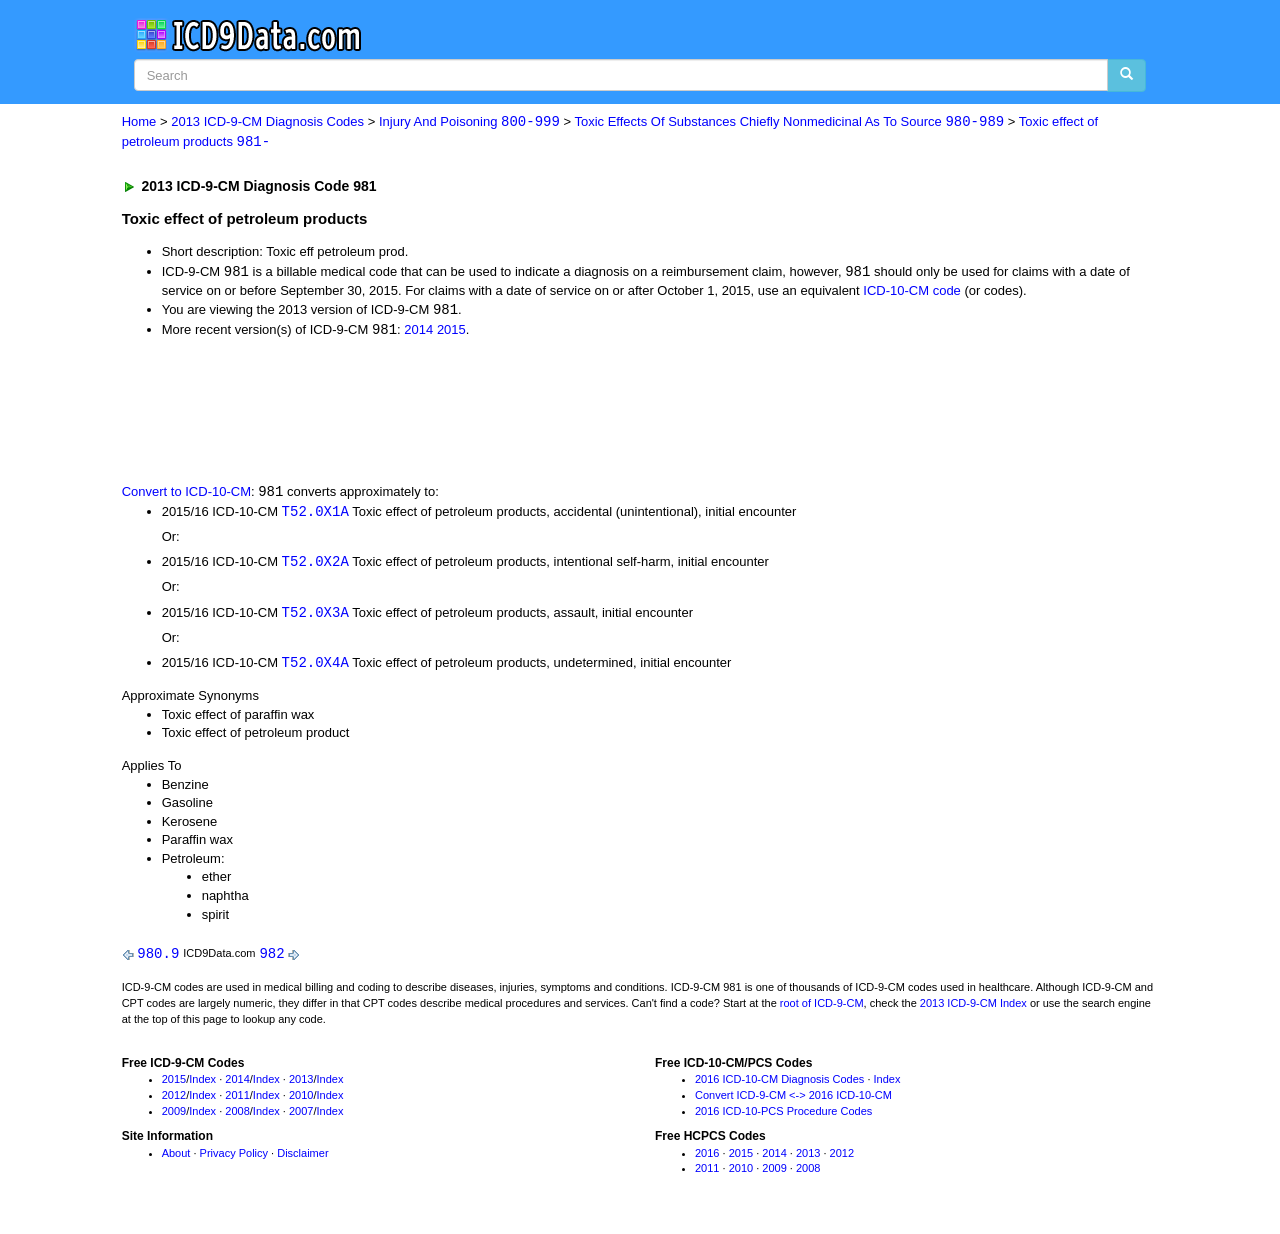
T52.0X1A (315, 514)
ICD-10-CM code (912, 291)
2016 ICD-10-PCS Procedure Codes (783, 1117)
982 (271, 959)
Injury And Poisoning (469, 122)
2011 (237, 1101)
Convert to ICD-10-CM (186, 494)
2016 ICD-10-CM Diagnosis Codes (779, 1086)
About (176, 1159)
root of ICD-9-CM (822, 1009)
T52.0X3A (315, 616)
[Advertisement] (479, 412)
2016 (707, 1159)
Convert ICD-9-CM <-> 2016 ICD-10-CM (793, 1101)
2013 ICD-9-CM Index (973, 1009)
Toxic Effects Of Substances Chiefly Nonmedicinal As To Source (789, 122)
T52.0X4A (315, 667)
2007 (301, 1117)
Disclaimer (302, 1159)
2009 (174, 1117)
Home (139, 122)
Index (202, 1086)
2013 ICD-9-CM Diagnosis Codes (267, 122)
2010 (301, 1101)
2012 (174, 1101)
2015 (451, 332)
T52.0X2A (315, 565)
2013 (301, 1086)
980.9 (158, 959)
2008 (237, 1117)
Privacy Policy (234, 1159)
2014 (418, 332)
